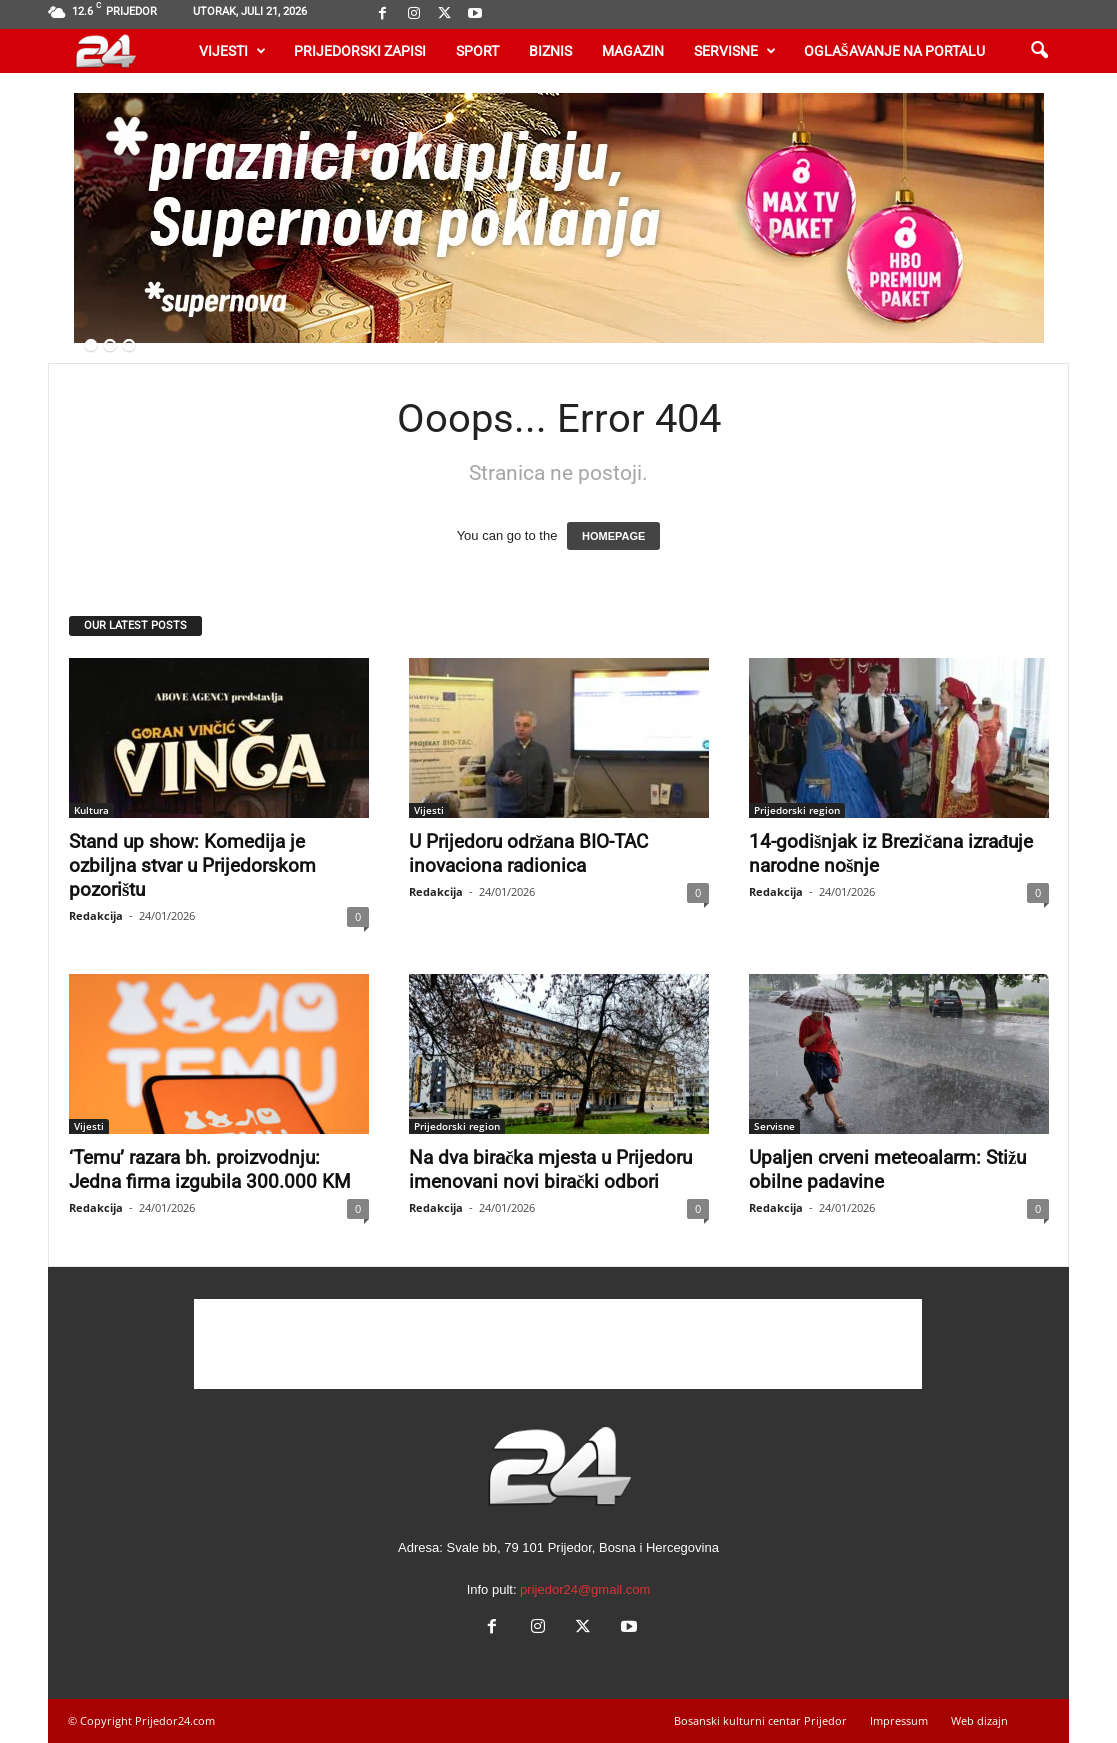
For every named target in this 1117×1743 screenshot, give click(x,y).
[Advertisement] (558, 1344)
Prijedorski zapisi (360, 51)
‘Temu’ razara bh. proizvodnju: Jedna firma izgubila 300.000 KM (210, 1169)
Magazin (633, 51)
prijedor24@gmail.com (585, 1589)
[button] (1039, 51)
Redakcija (96, 915)
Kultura (91, 810)
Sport (477, 51)
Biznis (550, 51)
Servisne (735, 51)
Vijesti (232, 51)
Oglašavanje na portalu (894, 51)
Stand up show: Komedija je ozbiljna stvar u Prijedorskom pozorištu (192, 865)
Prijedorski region (797, 810)
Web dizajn (979, 1720)
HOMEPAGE (613, 536)
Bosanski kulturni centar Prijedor (760, 1720)
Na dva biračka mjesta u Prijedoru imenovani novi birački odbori (550, 1169)
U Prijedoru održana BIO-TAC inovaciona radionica (528, 853)
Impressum (899, 1720)
